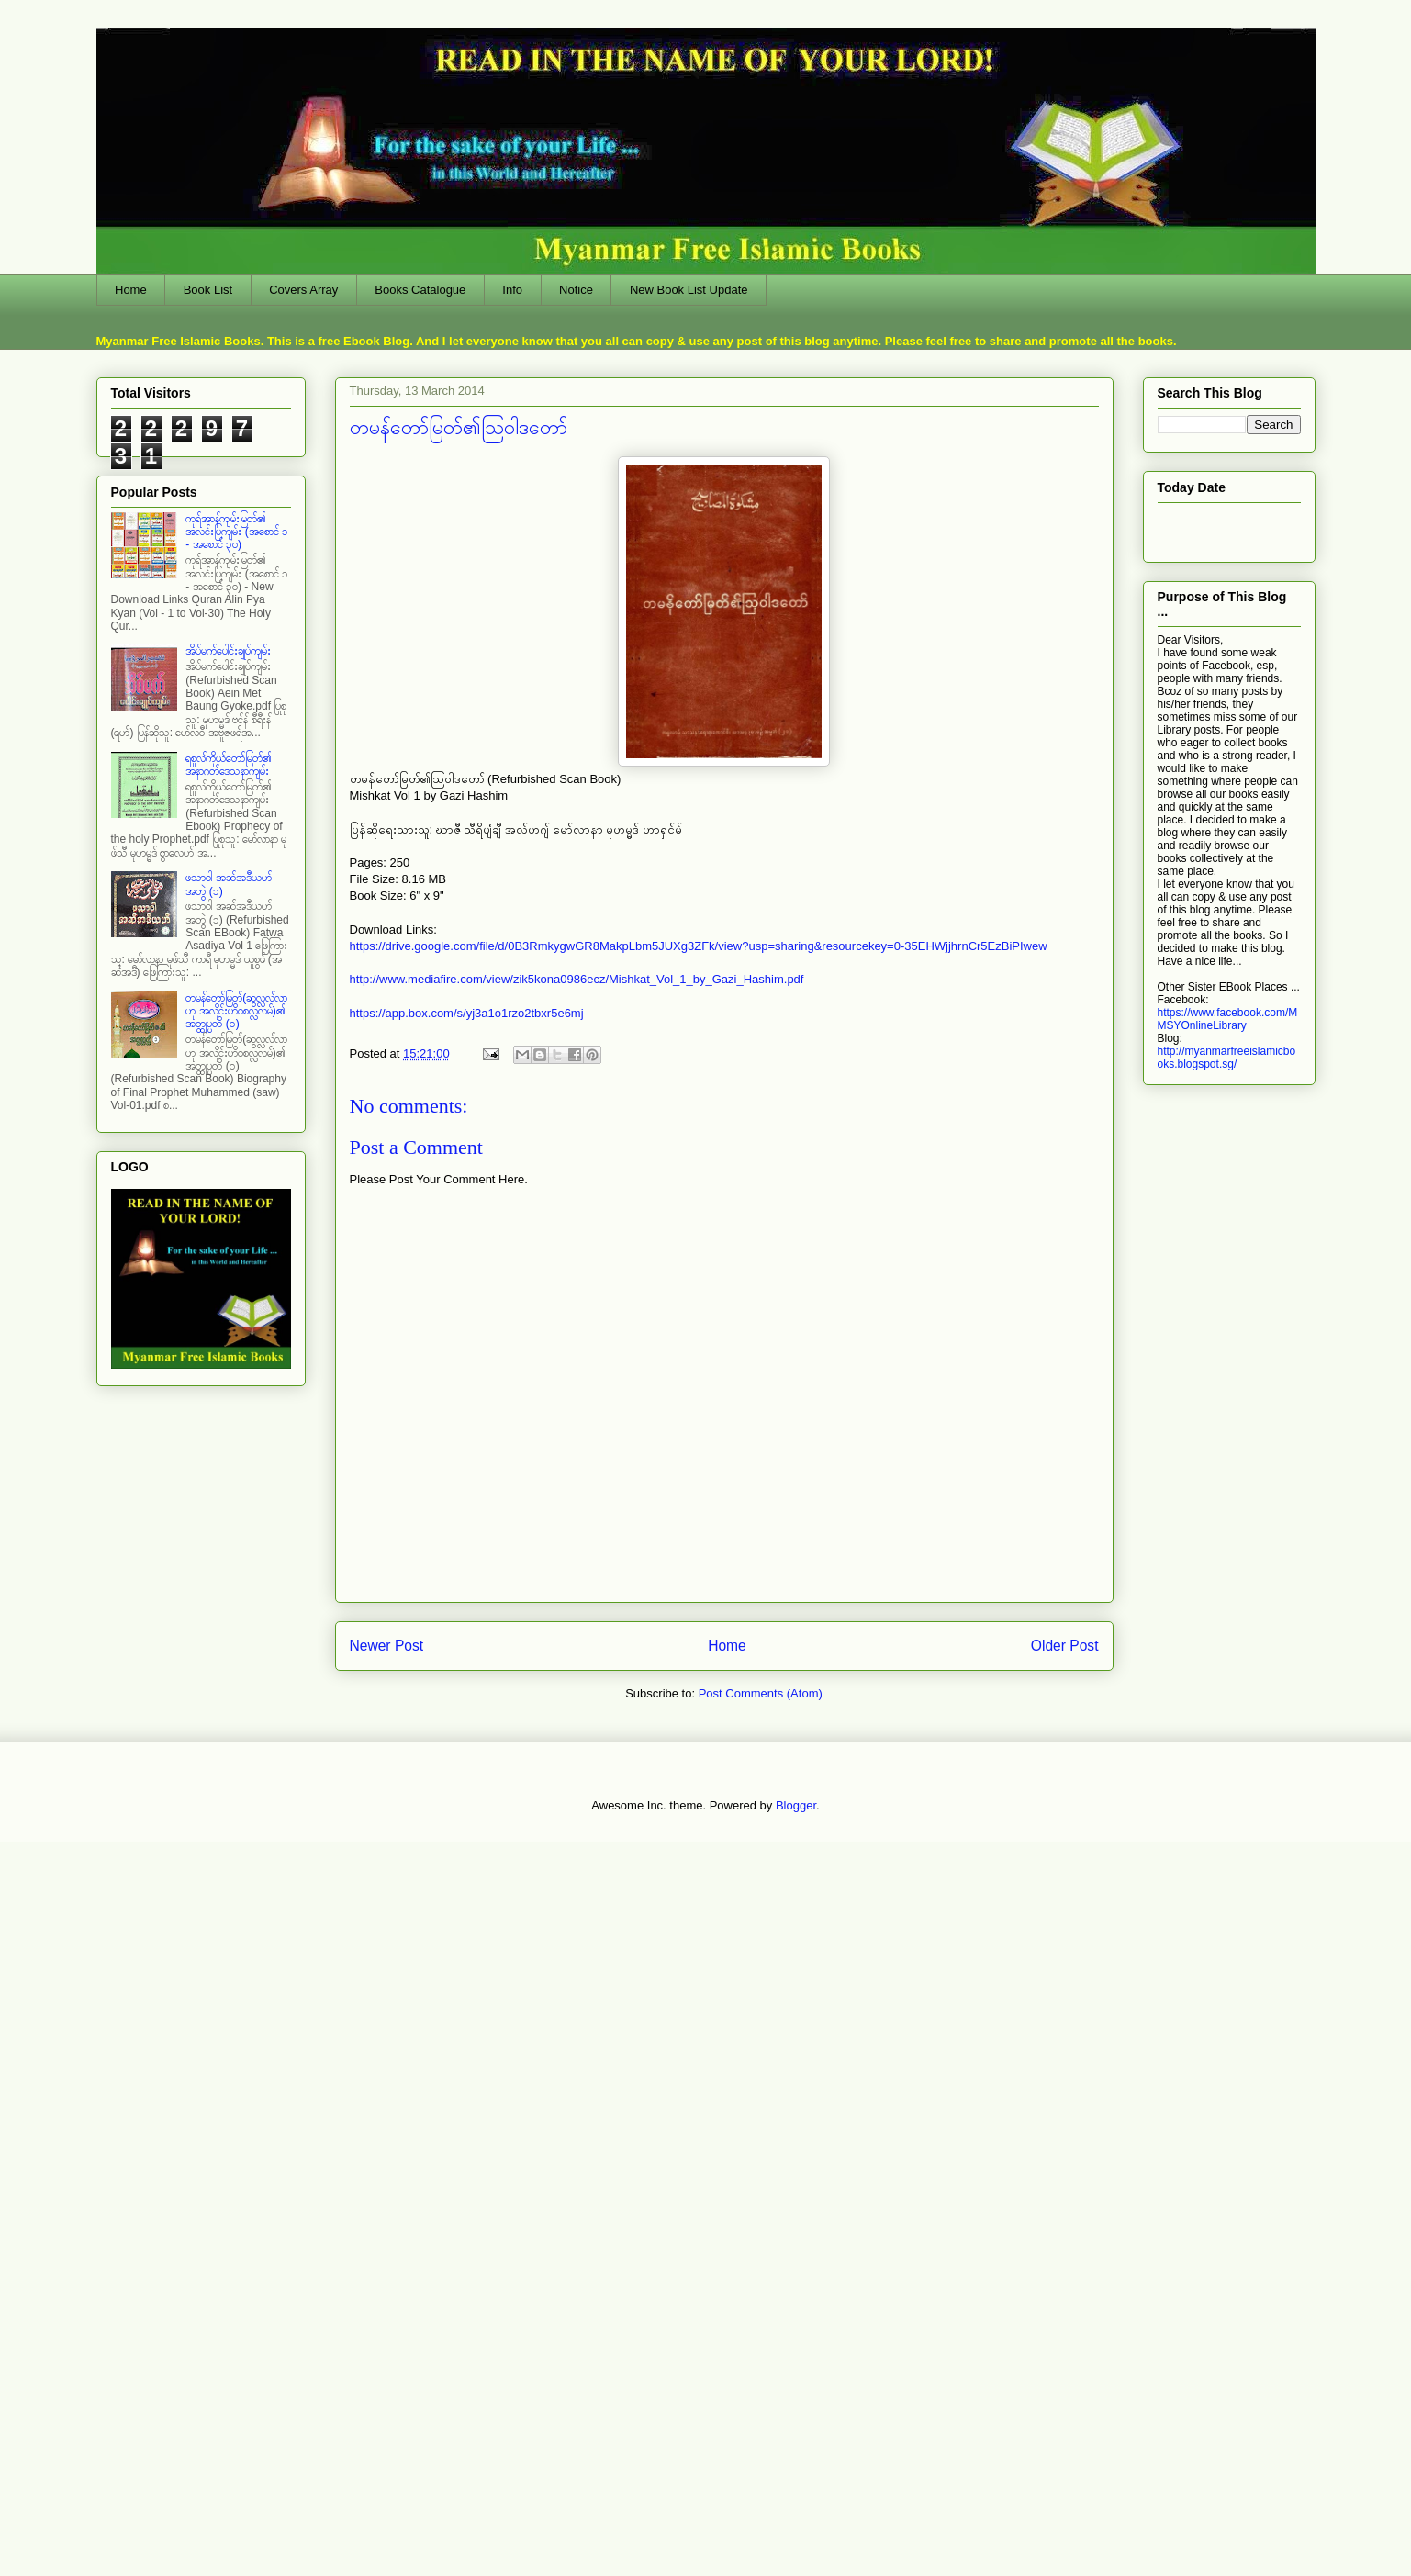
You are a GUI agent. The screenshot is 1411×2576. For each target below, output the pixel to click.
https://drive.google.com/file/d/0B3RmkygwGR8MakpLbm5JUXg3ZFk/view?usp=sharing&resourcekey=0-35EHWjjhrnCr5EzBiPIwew (698, 946)
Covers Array (303, 290)
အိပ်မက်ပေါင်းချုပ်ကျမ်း (228, 650)
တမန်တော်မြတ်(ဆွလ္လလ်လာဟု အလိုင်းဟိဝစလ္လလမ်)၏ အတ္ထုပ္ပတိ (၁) (236, 1011)
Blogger (796, 1805)
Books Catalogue (420, 290)
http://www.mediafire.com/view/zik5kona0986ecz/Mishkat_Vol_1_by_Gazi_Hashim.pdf (577, 979)
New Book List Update (689, 290)
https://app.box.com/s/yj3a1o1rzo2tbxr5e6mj (467, 1013)
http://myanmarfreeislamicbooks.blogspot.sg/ (1227, 1057)
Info (512, 290)
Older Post (1065, 1645)
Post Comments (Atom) (761, 1693)
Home (131, 290)
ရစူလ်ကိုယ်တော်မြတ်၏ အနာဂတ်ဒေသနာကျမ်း (228, 765)
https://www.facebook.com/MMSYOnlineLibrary (1228, 1019)
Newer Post (387, 1645)
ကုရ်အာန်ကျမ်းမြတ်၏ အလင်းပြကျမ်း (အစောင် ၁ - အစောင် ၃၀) (236, 532)
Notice (576, 290)
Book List (208, 290)
